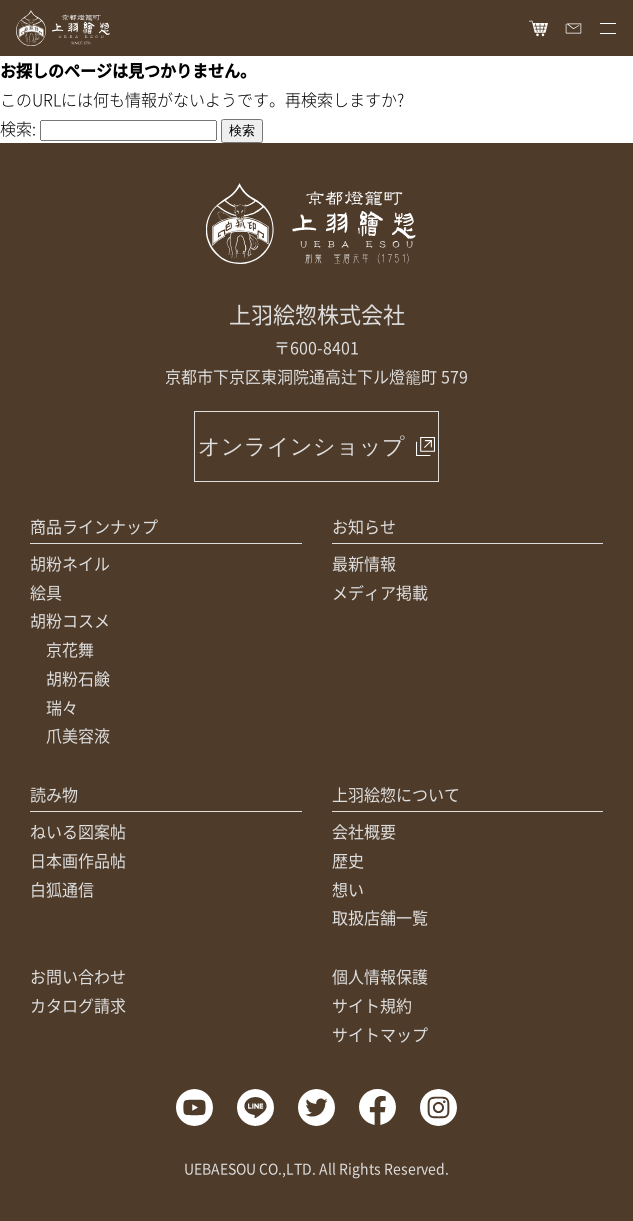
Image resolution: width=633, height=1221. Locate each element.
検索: (18, 128)
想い (348, 889)
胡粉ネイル (70, 563)
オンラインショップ (301, 446)
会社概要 (364, 831)
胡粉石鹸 (78, 678)
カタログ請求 (78, 1005)
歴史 (348, 860)
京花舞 (70, 649)
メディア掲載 (380, 592)
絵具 (46, 592)
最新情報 (364, 563)
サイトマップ (380, 1034)
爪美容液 (78, 735)
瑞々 (62, 707)
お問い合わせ (78, 976)
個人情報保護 (380, 976)
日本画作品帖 (78, 860)
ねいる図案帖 (78, 831)
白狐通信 (62, 889)
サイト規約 (372, 1005)
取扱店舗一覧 (380, 917)
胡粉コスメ (70, 620)
